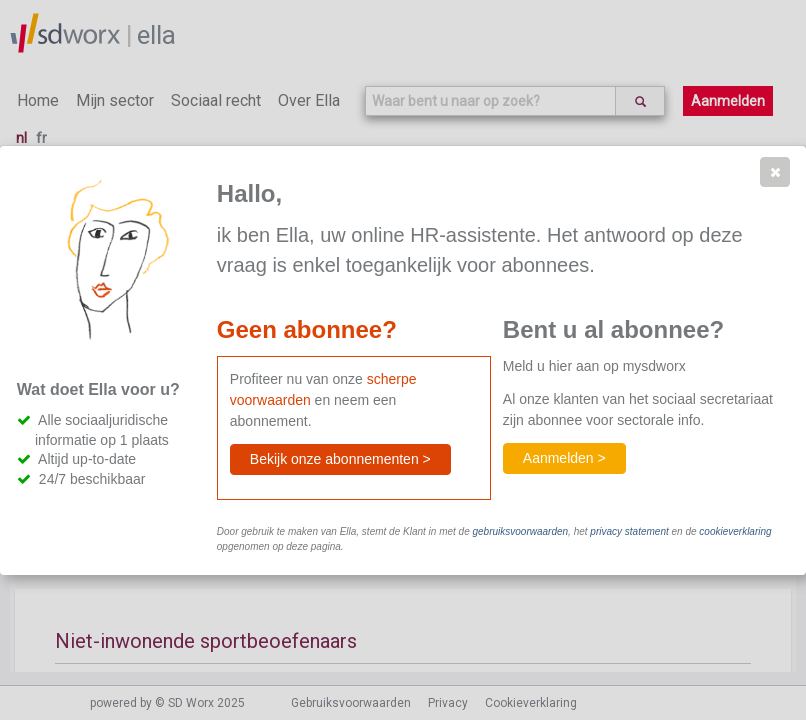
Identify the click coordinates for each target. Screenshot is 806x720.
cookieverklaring (735, 531)
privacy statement (629, 531)
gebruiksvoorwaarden (520, 531)
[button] (775, 172)
